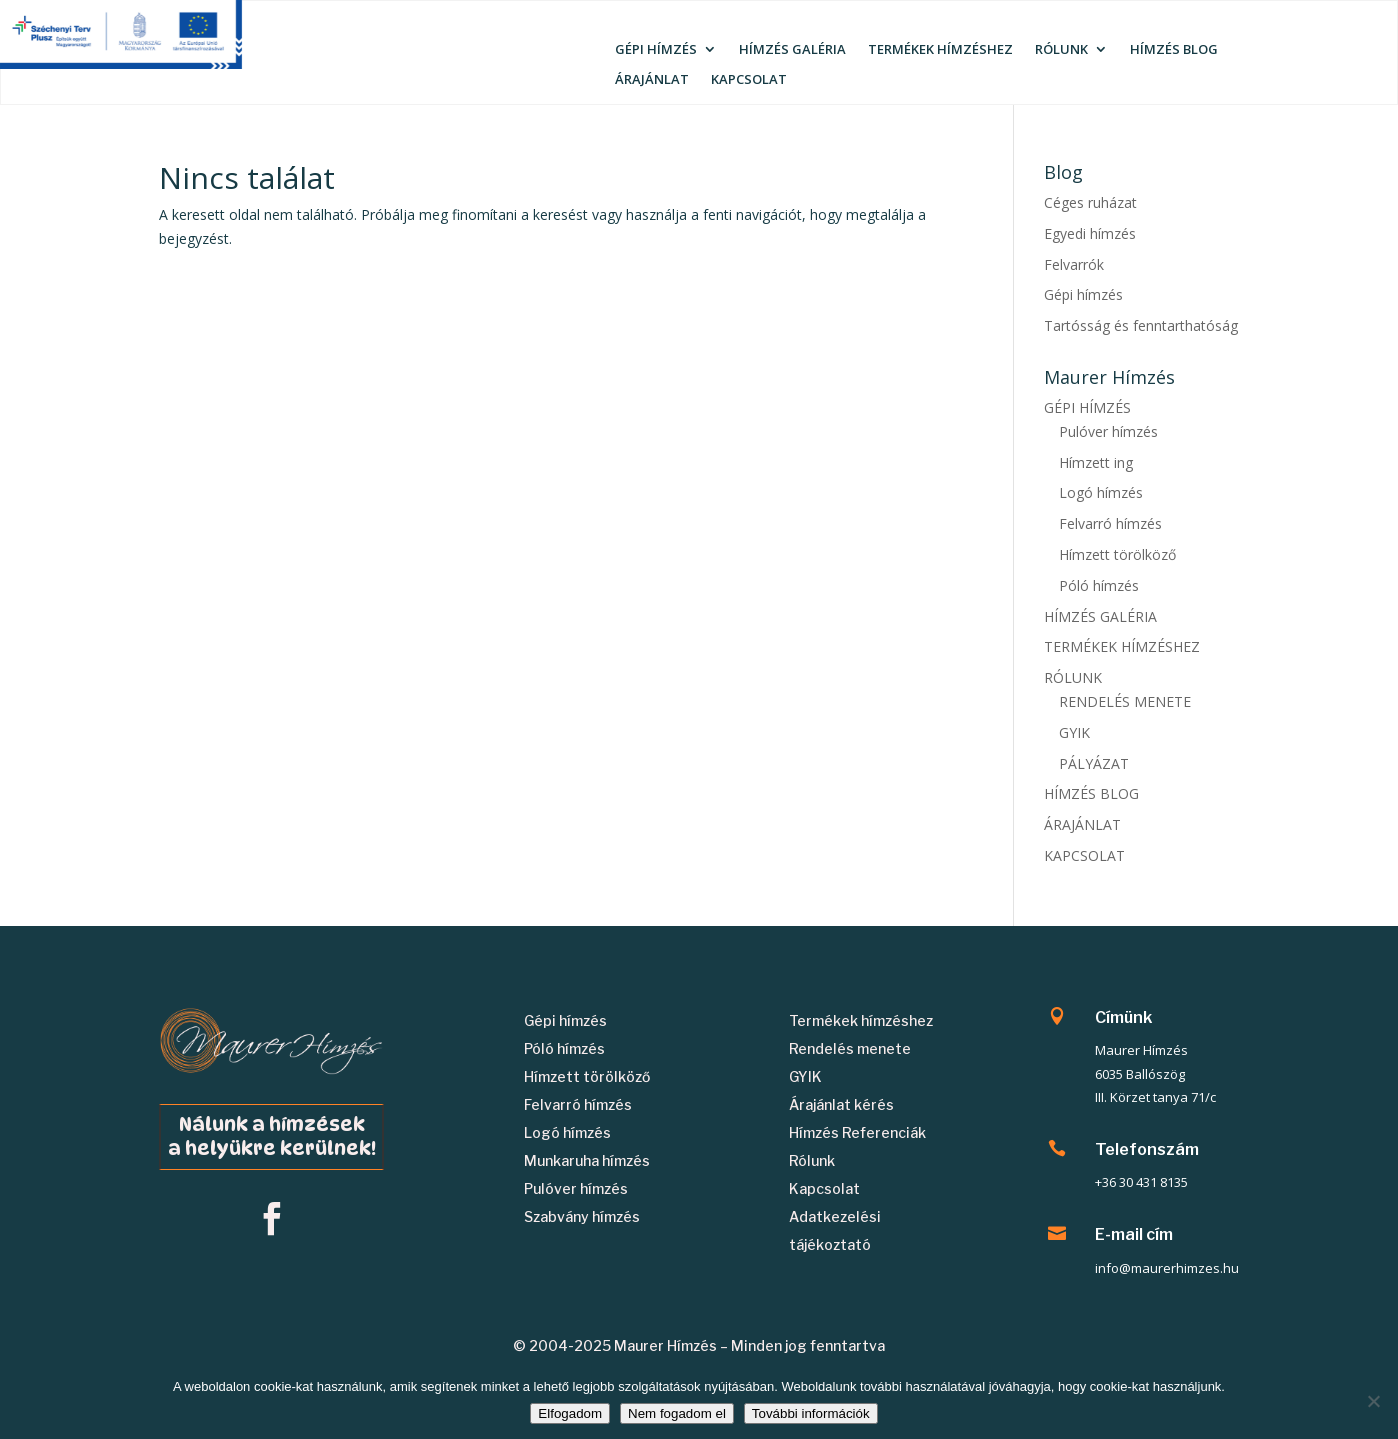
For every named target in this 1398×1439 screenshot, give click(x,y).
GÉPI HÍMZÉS (656, 50)
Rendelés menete (850, 1048)
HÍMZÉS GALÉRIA (792, 50)
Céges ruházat (1090, 202)
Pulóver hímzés (1108, 431)
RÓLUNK (1061, 50)
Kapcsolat (824, 1188)
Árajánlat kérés (841, 1104)
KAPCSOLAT (749, 80)
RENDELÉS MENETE (1125, 701)
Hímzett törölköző (1117, 554)
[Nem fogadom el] (1373, 1401)
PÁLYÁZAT (1094, 763)
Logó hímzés (1101, 492)
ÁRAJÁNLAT (652, 80)
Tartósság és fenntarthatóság (1141, 325)
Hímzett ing (1096, 462)
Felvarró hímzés (1110, 523)
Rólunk (812, 1160)
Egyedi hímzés (1090, 233)
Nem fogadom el (677, 1413)
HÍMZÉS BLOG (1174, 50)
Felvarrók (1074, 264)
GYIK (1074, 732)
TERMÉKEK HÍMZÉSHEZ (940, 50)
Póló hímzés (1099, 585)
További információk (811, 1413)
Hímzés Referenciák (857, 1132)
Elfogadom (570, 1413)
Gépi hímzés (1083, 294)
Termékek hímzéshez (861, 1020)
